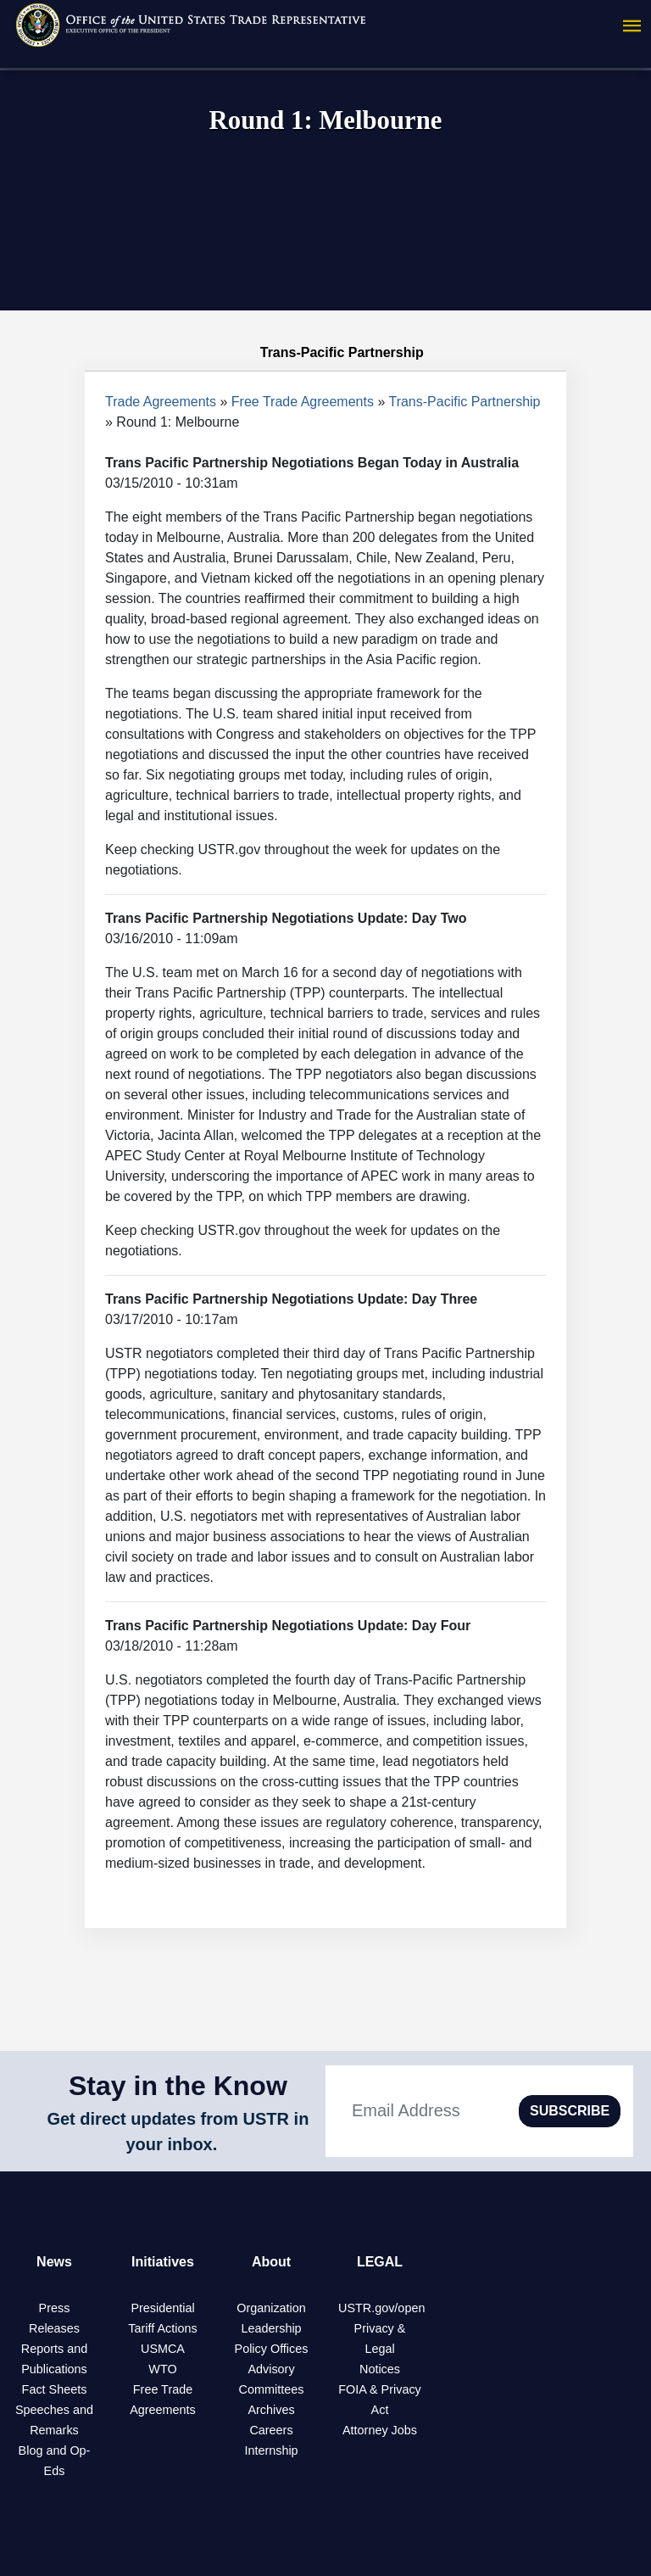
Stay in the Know (178, 2085)
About (271, 2262)
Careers (270, 2430)
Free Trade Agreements (302, 401)
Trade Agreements (160, 401)
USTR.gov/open (381, 2308)
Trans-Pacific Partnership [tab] (325, 352)
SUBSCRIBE (569, 2111)
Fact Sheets (54, 2389)
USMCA (163, 2348)
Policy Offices (272, 2348)
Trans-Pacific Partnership (464, 401)
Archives (271, 2410)
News (54, 2262)
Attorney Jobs (379, 2430)
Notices (379, 2369)
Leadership (271, 2328)
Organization (271, 2308)
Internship (271, 2450)
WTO (162, 2369)
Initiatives (162, 2262)
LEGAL (380, 2262)
